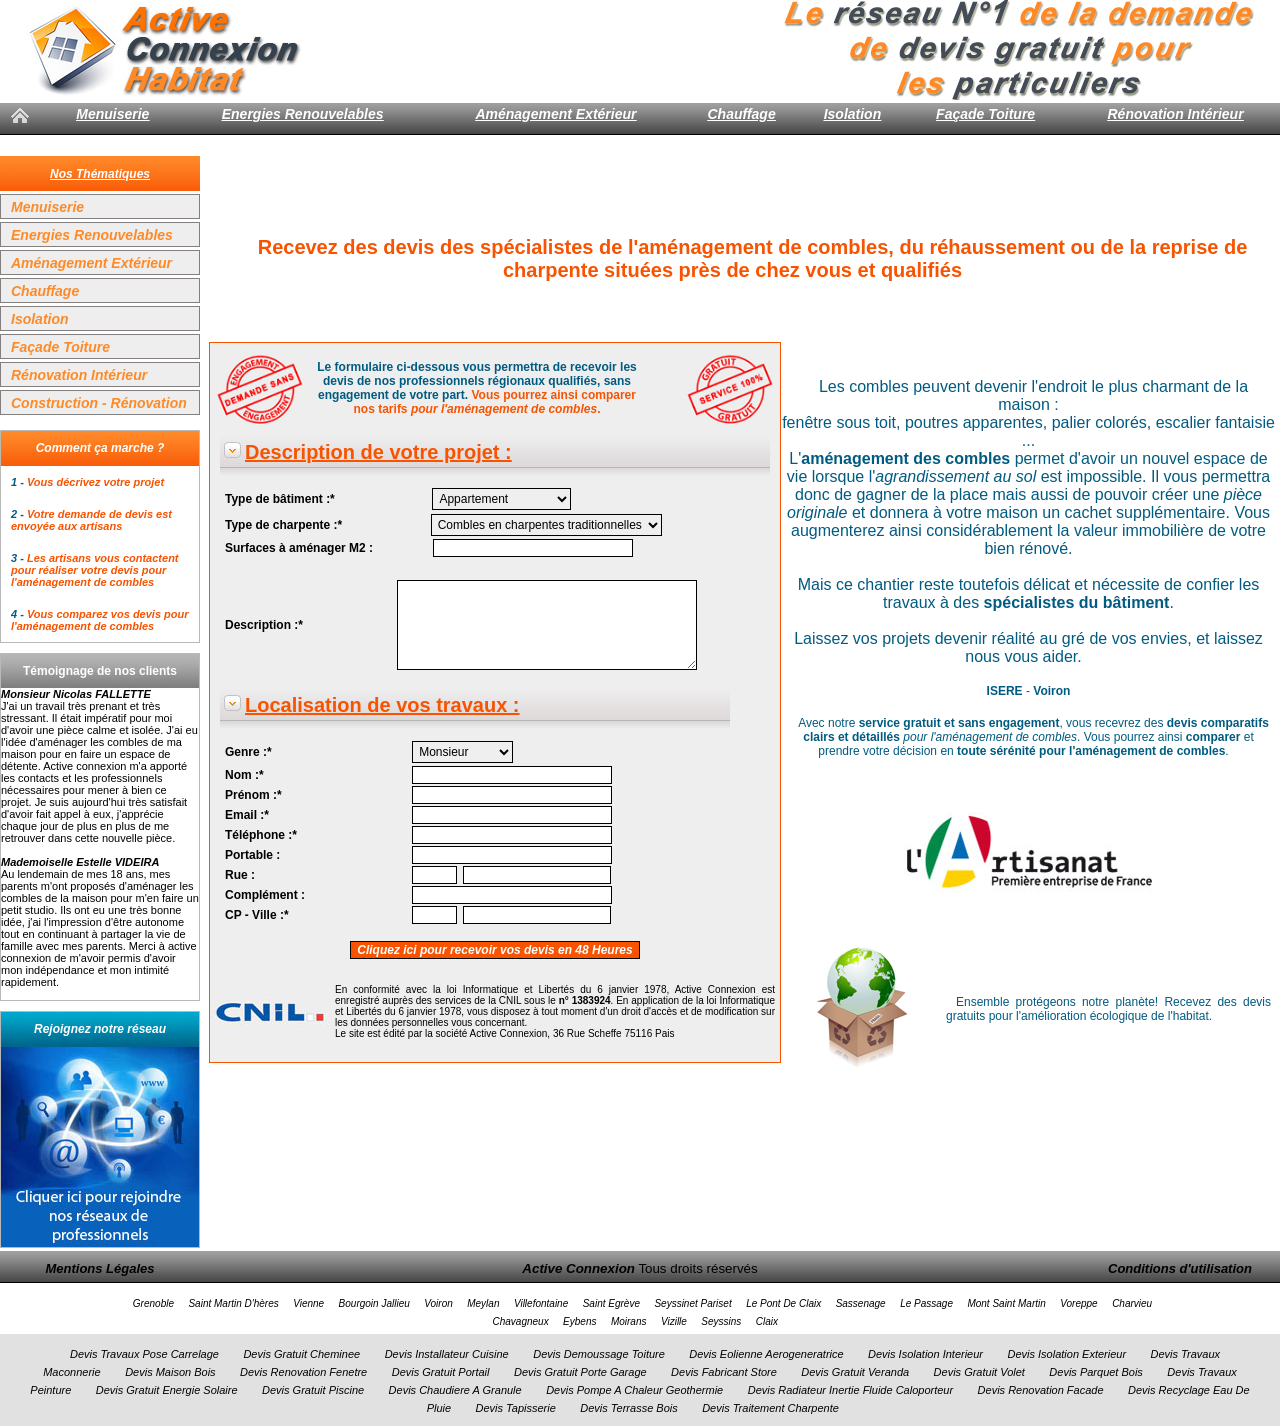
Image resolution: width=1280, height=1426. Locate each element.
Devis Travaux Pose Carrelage (144, 1354)
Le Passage (926, 1303)
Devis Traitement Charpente (770, 1408)
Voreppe (1078, 1303)
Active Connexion (578, 1268)
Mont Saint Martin (1006, 1303)
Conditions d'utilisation (1180, 1268)
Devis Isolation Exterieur (1066, 1354)
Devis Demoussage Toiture (599, 1354)
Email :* (247, 815)
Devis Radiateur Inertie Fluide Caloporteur (850, 1390)
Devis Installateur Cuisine (447, 1354)
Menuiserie (112, 114)
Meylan (483, 1303)
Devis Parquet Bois (1096, 1372)
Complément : (265, 895)
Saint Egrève (611, 1303)
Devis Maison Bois (170, 1372)
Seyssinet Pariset (692, 1303)
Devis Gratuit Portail (441, 1372)
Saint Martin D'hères (233, 1303)
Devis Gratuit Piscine (313, 1390)
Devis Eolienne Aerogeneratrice (766, 1354)
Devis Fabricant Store (724, 1372)
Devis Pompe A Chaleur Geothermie (634, 1390)
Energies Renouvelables (303, 114)
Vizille (674, 1321)
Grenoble (153, 1303)
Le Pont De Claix (783, 1303)
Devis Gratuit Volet (979, 1372)
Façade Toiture (985, 114)
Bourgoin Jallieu (374, 1303)
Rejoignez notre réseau (100, 1029)
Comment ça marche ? (100, 448)
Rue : (240, 875)
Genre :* (248, 752)
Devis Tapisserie (516, 1408)
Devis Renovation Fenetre (303, 1372)
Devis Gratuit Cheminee (301, 1354)
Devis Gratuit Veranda (855, 1372)
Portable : (252, 855)
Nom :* (244, 775)
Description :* (264, 625)
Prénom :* (253, 795)
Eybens (579, 1321)
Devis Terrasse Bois (628, 1408)
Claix (767, 1321)
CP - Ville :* (257, 915)
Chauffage (741, 114)
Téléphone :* (261, 835)
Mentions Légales (99, 1268)
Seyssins (721, 1321)
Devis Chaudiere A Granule (455, 1390)
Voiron (438, 1303)
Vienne (308, 1303)
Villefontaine (541, 1303)
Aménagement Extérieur (555, 114)
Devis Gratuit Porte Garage (580, 1372)
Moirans (629, 1321)
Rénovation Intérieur (1175, 114)
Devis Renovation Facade (1041, 1390)
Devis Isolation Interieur (925, 1354)
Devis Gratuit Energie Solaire (167, 1390)
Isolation (853, 114)
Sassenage (861, 1303)
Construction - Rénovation (99, 403)
